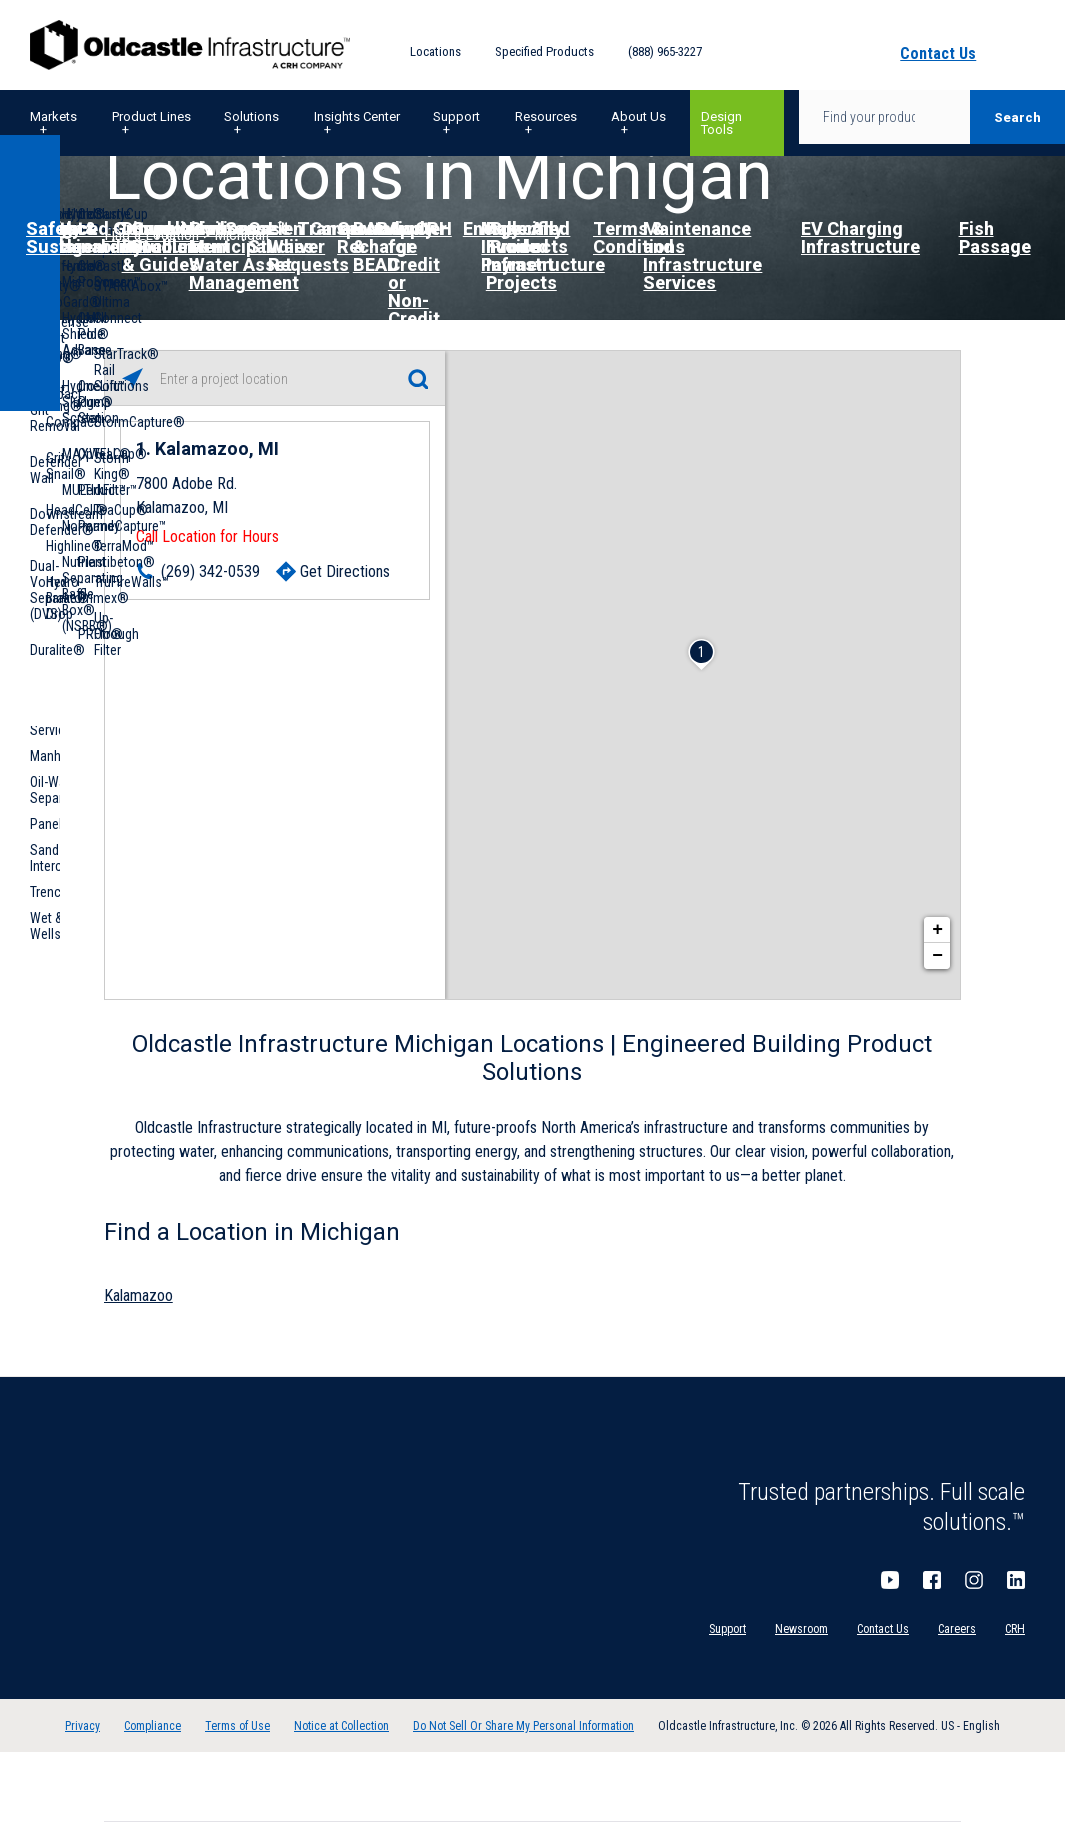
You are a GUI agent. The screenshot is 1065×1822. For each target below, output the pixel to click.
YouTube (890, 1580)
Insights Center (357, 116)
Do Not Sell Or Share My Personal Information (523, 1726)
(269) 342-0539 (210, 571)
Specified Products (544, 51)
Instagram (974, 1580)
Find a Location (151, 234)
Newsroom (801, 1629)
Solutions (251, 116)
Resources (546, 116)
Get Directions (345, 571)
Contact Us (883, 1629)
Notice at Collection (341, 1726)
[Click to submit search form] (417, 378)
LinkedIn (1016, 1580)
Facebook (932, 1580)
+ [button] (937, 930)
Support (456, 116)
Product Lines (151, 116)
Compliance (152, 1726)
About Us (638, 116)
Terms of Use (237, 1726)
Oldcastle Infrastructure (190, 45)
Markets (53, 116)
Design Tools (721, 123)
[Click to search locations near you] (132, 378)
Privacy (82, 1726)
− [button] (937, 956)
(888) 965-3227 (665, 51)
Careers (957, 1629)
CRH (1015, 1629)
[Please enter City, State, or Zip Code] (275, 379)
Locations (435, 51)
